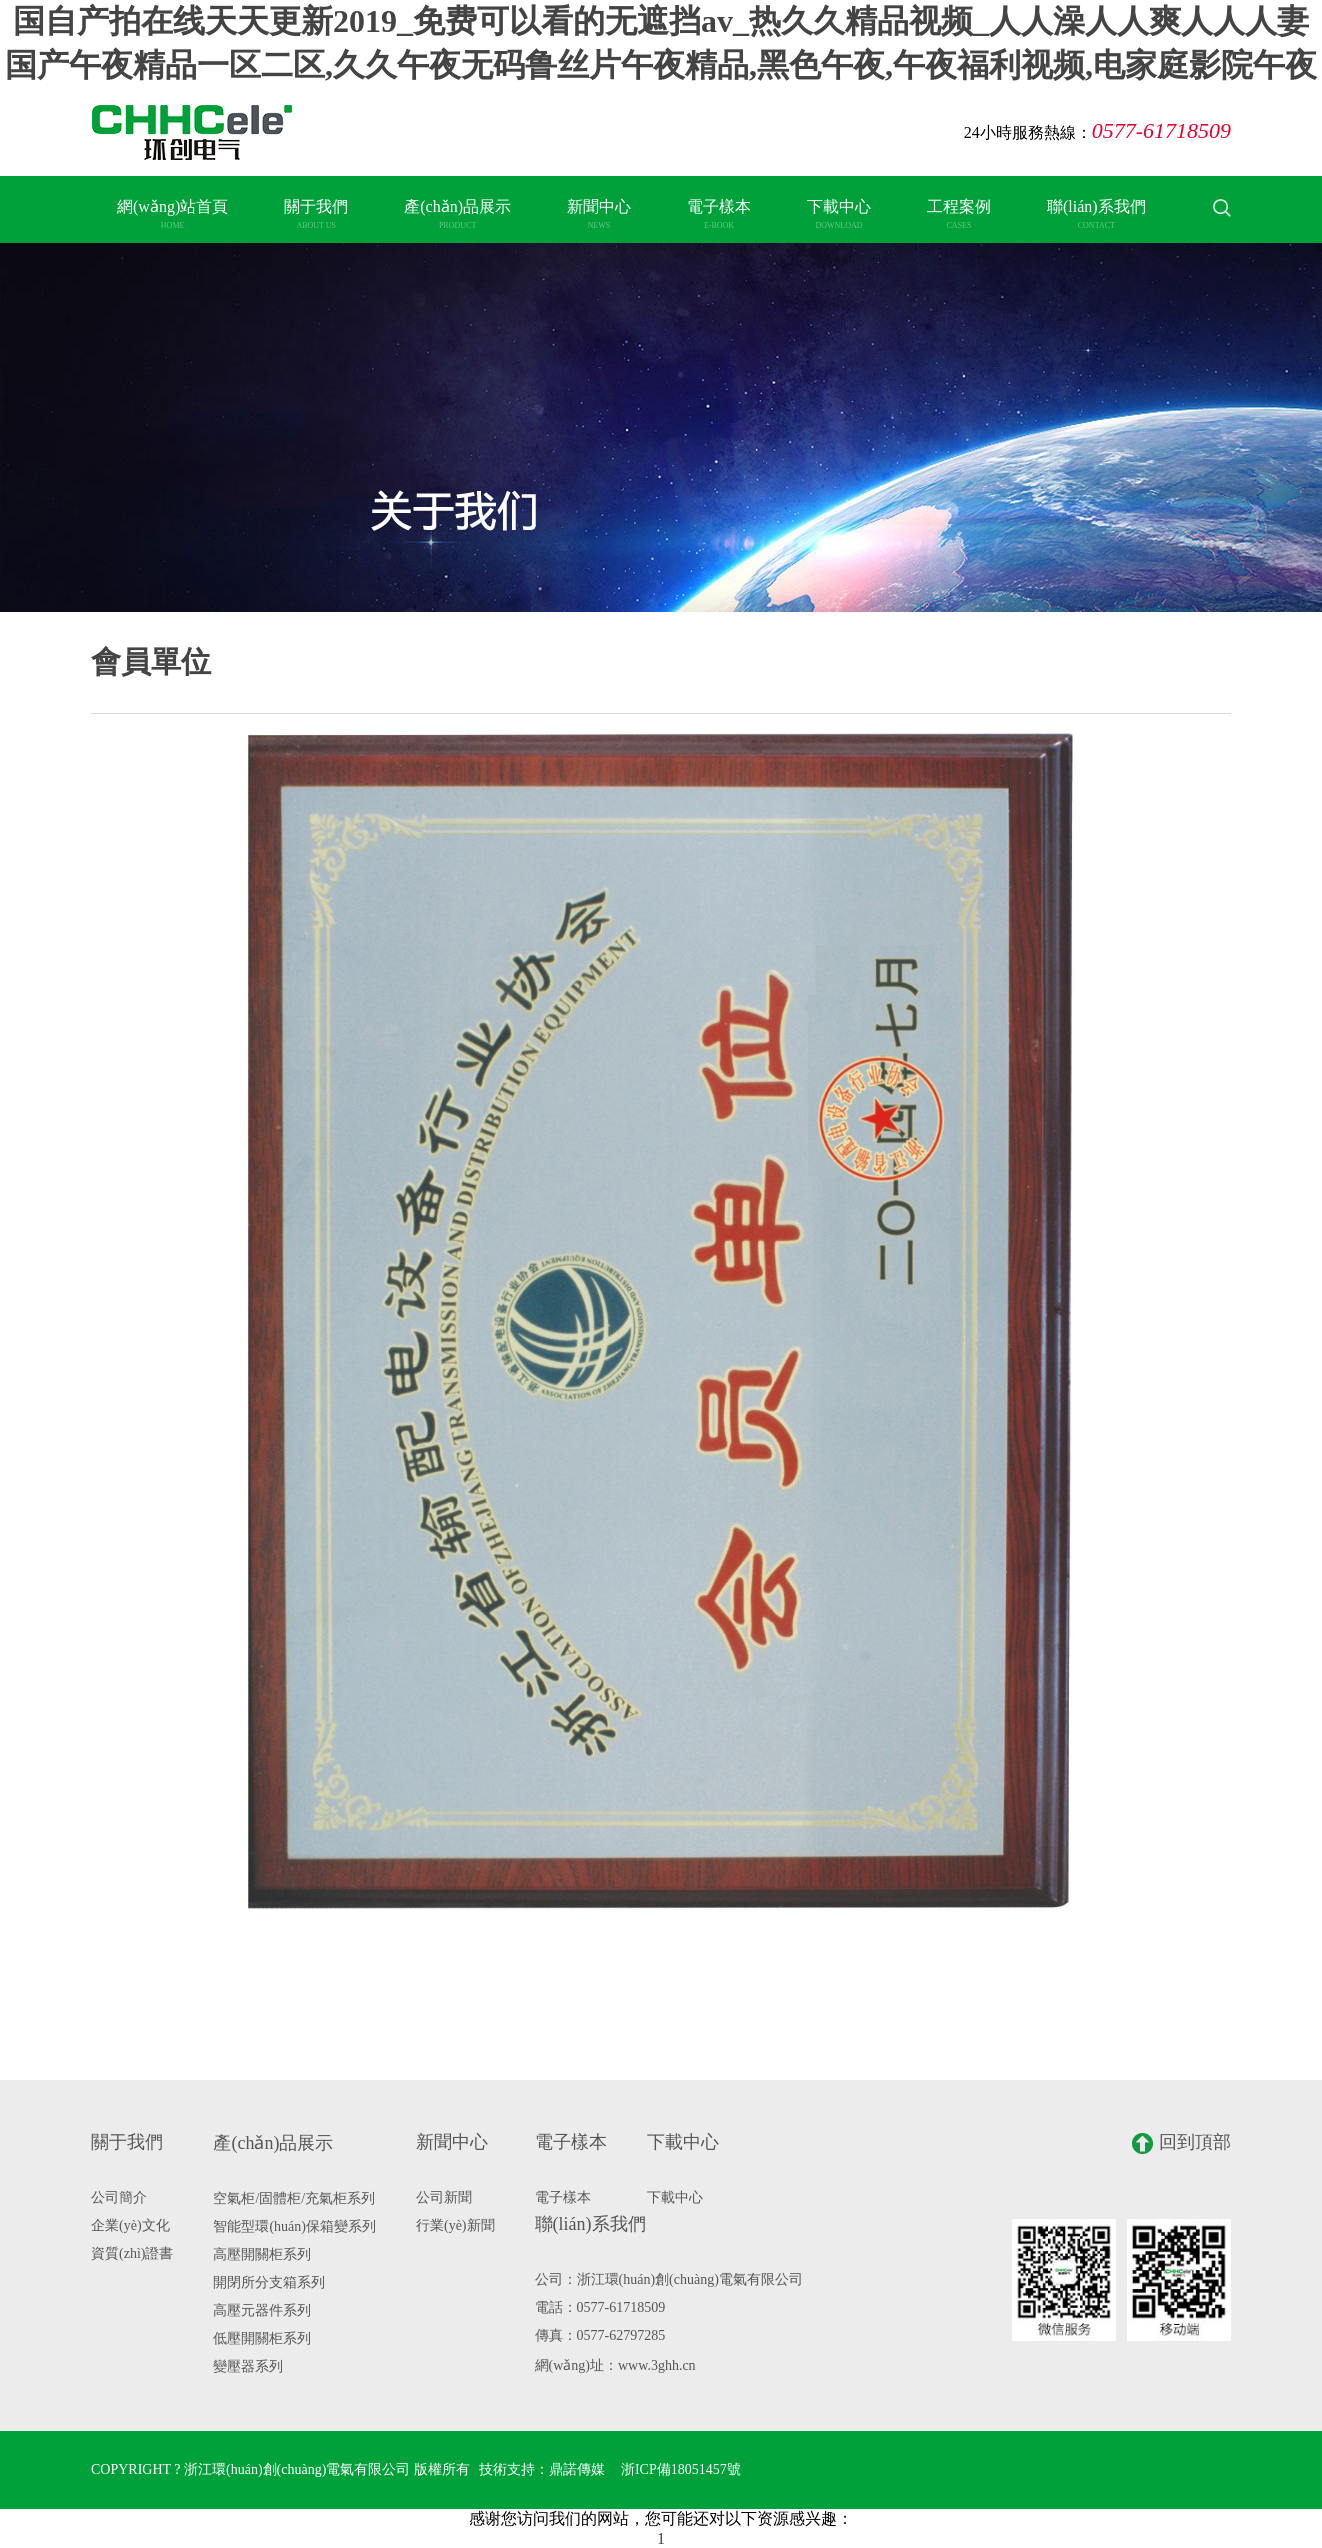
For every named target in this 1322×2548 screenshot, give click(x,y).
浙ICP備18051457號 (681, 2469)
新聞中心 (599, 214)
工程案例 (959, 214)
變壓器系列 (248, 2366)
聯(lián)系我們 (1096, 214)
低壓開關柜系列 (262, 2338)
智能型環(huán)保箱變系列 (294, 2226)
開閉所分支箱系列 (269, 2282)
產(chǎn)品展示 (457, 214)
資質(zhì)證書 (132, 2253)
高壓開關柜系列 (262, 2254)
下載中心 (839, 214)
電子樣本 (719, 214)
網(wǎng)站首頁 (172, 214)
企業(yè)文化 (130, 2225)
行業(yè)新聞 (455, 2225)
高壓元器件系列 (262, 2310)
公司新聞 (444, 2197)
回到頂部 (1181, 2143)
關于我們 (316, 214)
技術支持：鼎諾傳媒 (542, 2469)
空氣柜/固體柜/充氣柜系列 (294, 2198)
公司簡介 (119, 2197)
